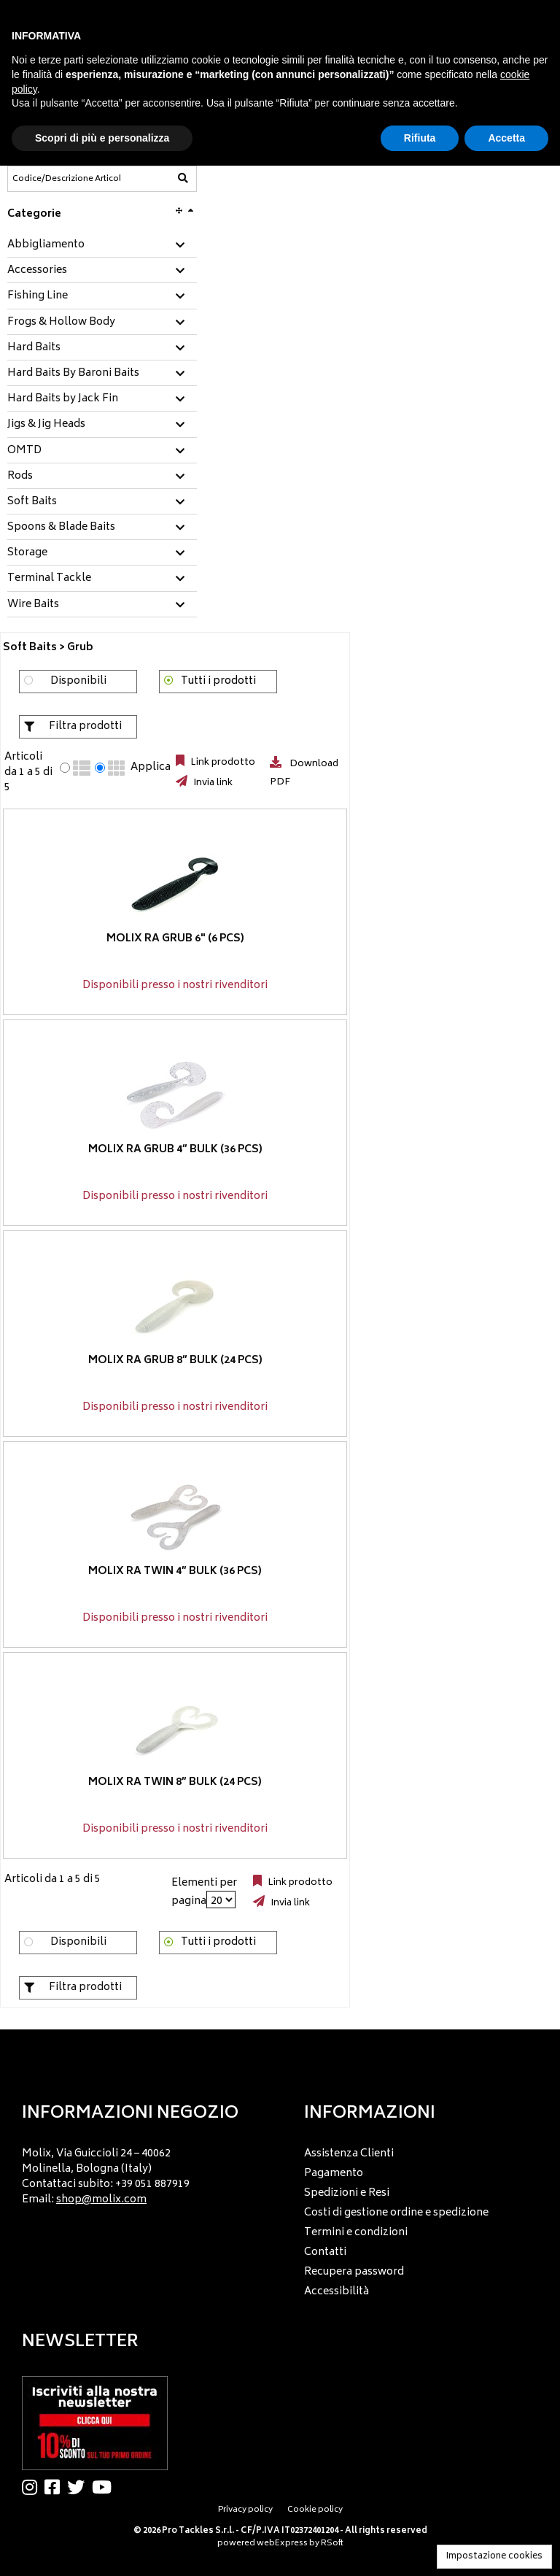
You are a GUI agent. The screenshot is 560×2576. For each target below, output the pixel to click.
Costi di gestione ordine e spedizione (396, 2213)
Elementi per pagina (204, 1892)
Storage (27, 553)
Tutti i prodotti (218, 681)
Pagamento (333, 2173)
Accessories (37, 270)
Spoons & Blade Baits (61, 527)
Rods (20, 476)
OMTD (24, 451)
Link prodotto (221, 763)
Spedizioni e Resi (346, 2193)
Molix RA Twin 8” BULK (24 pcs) (175, 1782)
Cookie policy (315, 2510)
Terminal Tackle (49, 578)
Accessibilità (336, 2292)
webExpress (282, 2543)
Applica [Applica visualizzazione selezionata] (151, 767)
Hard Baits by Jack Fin (62, 399)
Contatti (325, 2252)
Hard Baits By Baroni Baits (73, 373)
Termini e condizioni (356, 2233)
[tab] (102, 246)
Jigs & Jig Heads (46, 424)
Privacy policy (245, 2510)
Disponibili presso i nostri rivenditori (175, 985)
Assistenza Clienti (349, 2154)
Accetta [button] (506, 138)
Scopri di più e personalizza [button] (102, 138)
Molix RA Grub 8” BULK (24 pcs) (175, 1360)
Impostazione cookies (494, 2556)
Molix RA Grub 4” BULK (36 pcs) (175, 1149)
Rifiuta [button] (420, 138)
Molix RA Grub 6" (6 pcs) (175, 938)
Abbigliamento (46, 245)
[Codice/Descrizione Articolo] (66, 179)
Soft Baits (32, 502)
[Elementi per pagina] (221, 1899)
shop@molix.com (101, 2200)
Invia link (212, 783)
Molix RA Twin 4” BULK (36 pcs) (175, 1571)
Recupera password (354, 2272)
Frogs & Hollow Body (61, 322)
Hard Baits (34, 348)
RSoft (332, 2543)
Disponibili (78, 681)
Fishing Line (37, 296)
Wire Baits (33, 605)
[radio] (65, 768)
